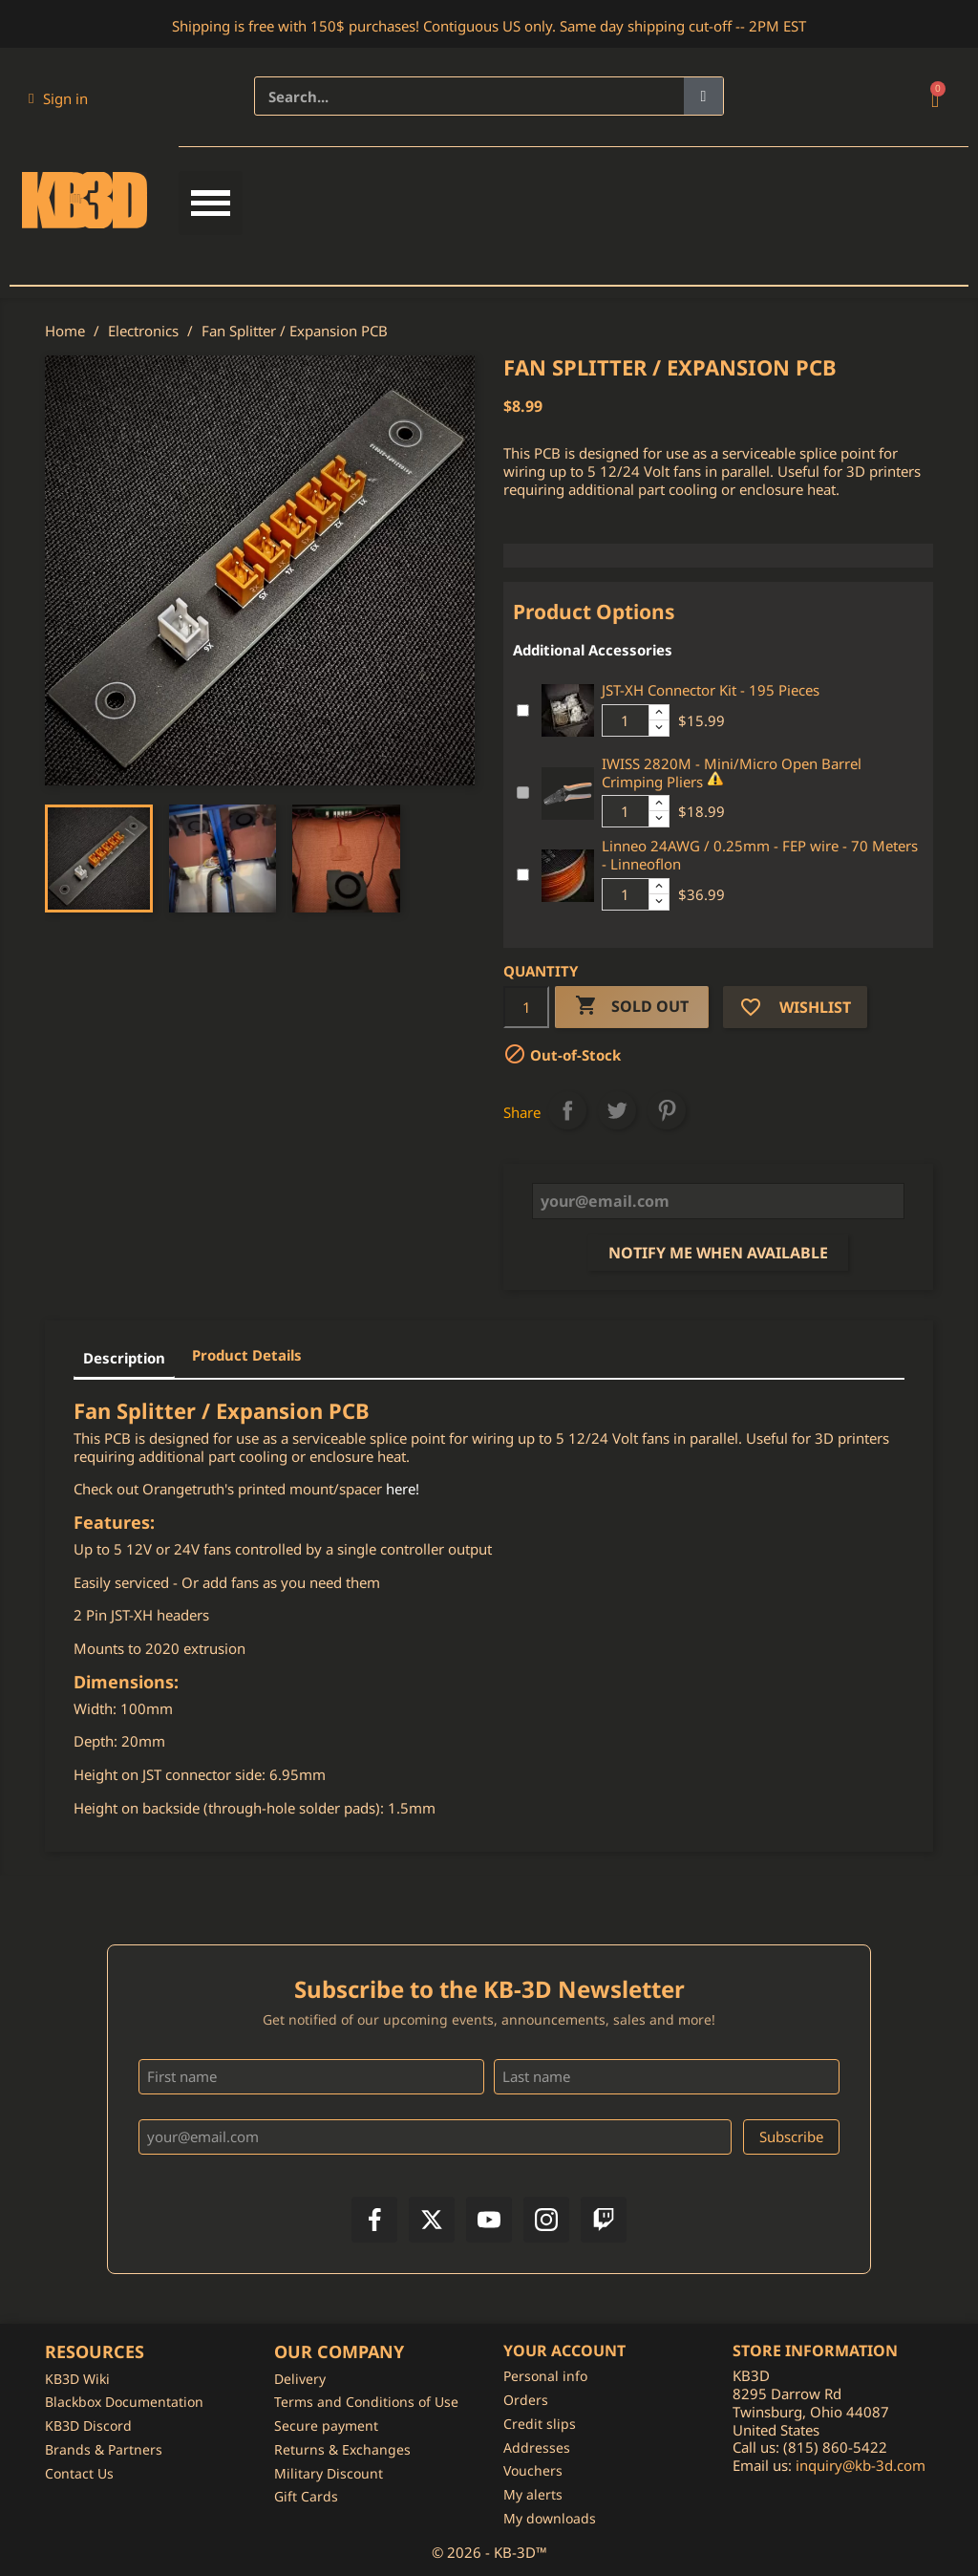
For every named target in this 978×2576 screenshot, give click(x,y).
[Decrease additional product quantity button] (659, 728)
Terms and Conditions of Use (366, 2402)
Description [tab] (124, 1357)
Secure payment (326, 2425)
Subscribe (791, 2136)
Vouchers (533, 2470)
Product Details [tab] (247, 1354)
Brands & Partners (103, 2449)
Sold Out (632, 1007)
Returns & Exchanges (342, 2449)
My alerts (533, 2494)
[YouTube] (489, 2220)
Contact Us (79, 2473)
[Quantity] (526, 1007)
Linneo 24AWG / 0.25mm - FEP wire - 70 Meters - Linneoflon (760, 854)
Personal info (545, 2376)
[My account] (58, 98)
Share (567, 1110)
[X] (432, 2220)
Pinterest (667, 1110)
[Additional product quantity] (625, 720)
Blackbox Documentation (124, 2402)
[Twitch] (604, 2220)
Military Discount (328, 2473)
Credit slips (539, 2424)
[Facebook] (374, 2220)
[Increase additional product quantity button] (659, 712)
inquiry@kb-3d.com (860, 2465)
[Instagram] (546, 2220)
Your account (564, 2350)
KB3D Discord (88, 2425)
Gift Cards (306, 2496)
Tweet (617, 1110)
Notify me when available (718, 1252)
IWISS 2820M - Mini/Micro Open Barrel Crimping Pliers (731, 772)
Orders (525, 2400)
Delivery (300, 2379)
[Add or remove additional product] (523, 710)
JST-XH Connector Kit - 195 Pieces (710, 689)
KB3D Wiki (77, 2379)
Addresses (536, 2447)
